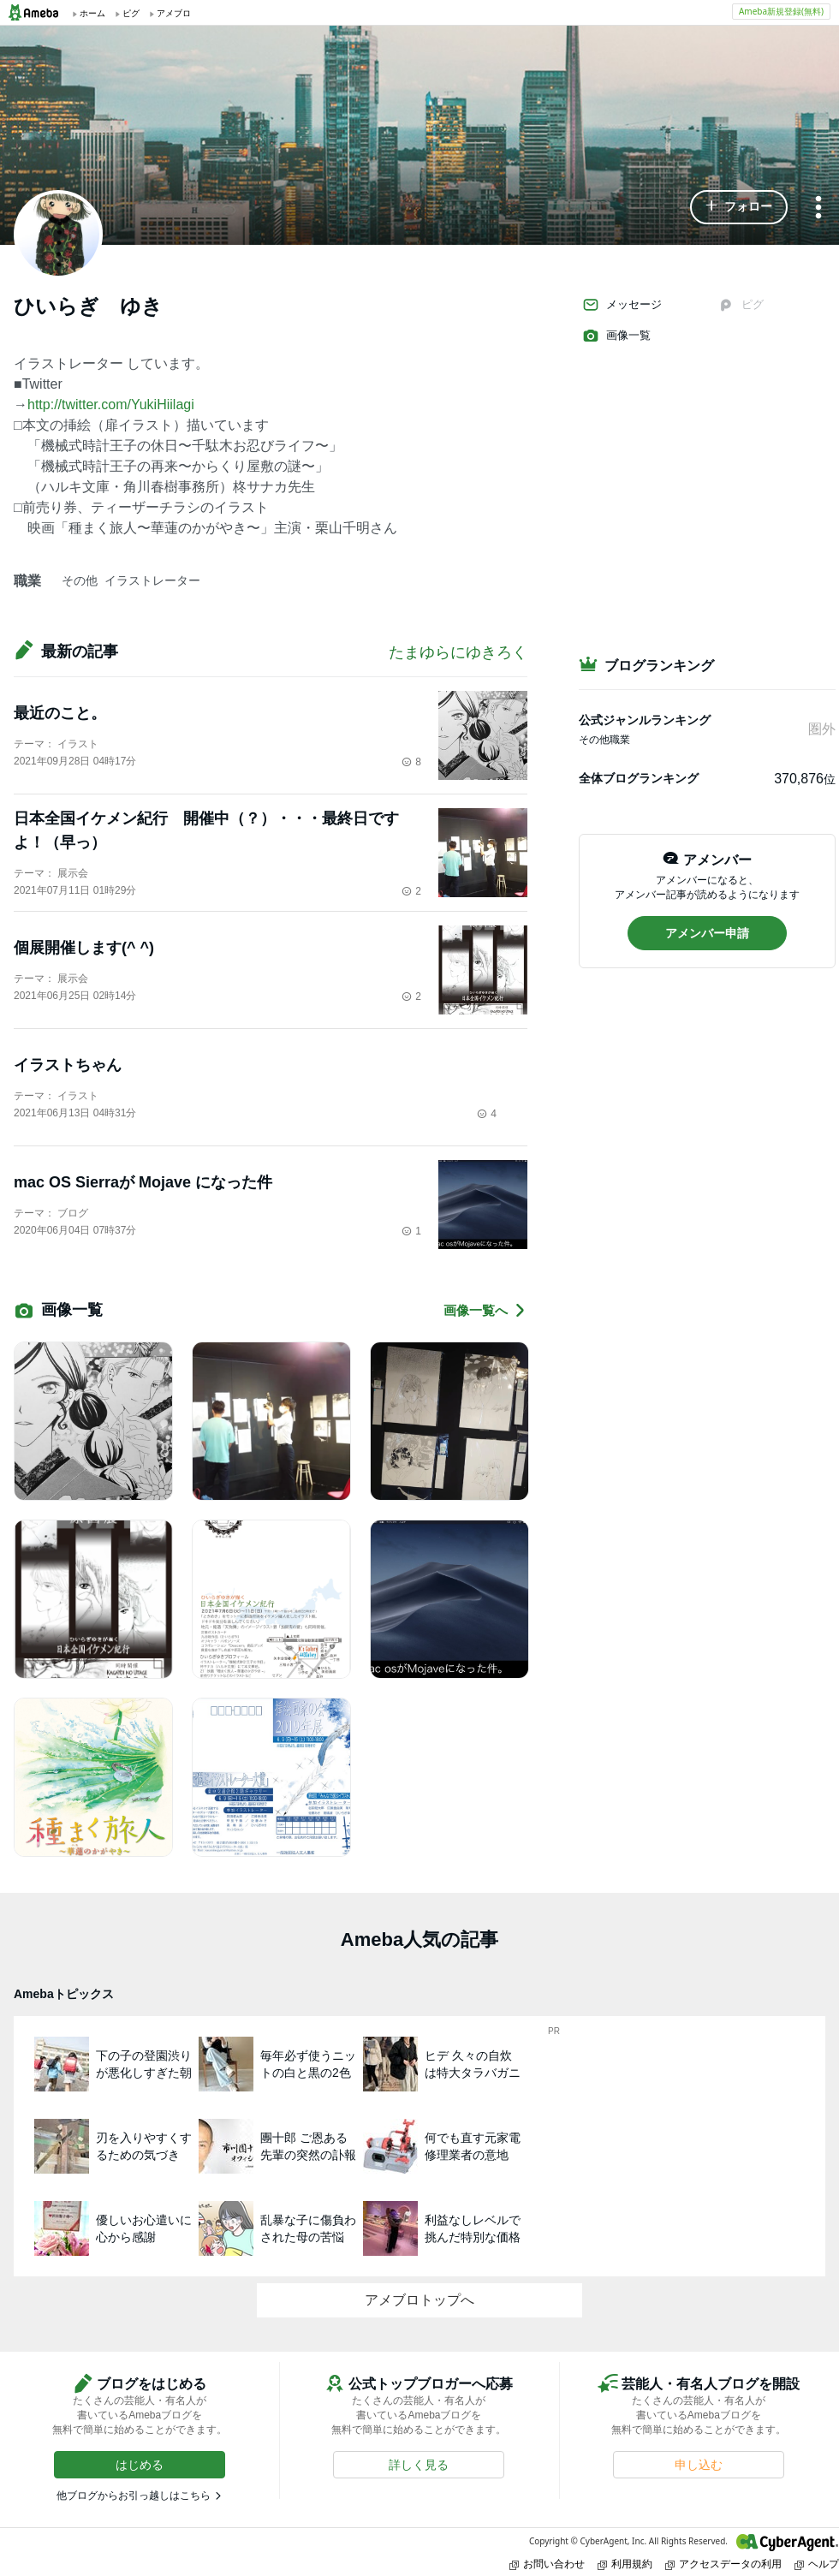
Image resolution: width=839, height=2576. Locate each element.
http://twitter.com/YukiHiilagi (110, 404)
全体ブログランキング (639, 778)
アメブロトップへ (419, 2300)
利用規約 (625, 2563)
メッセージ (622, 304)
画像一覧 (616, 335)
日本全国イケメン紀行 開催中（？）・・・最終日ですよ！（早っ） (206, 830)
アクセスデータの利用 (723, 2563)
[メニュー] (818, 208)
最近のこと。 (60, 713)
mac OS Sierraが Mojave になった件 (143, 1182)
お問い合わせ (547, 2563)
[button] (739, 207)
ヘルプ (816, 2563)
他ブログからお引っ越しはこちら (134, 2496)
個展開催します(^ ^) (84, 947)
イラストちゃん (68, 1065)
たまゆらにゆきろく (458, 652)
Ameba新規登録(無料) (781, 11)
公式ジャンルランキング (645, 720)
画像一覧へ (485, 1310)
